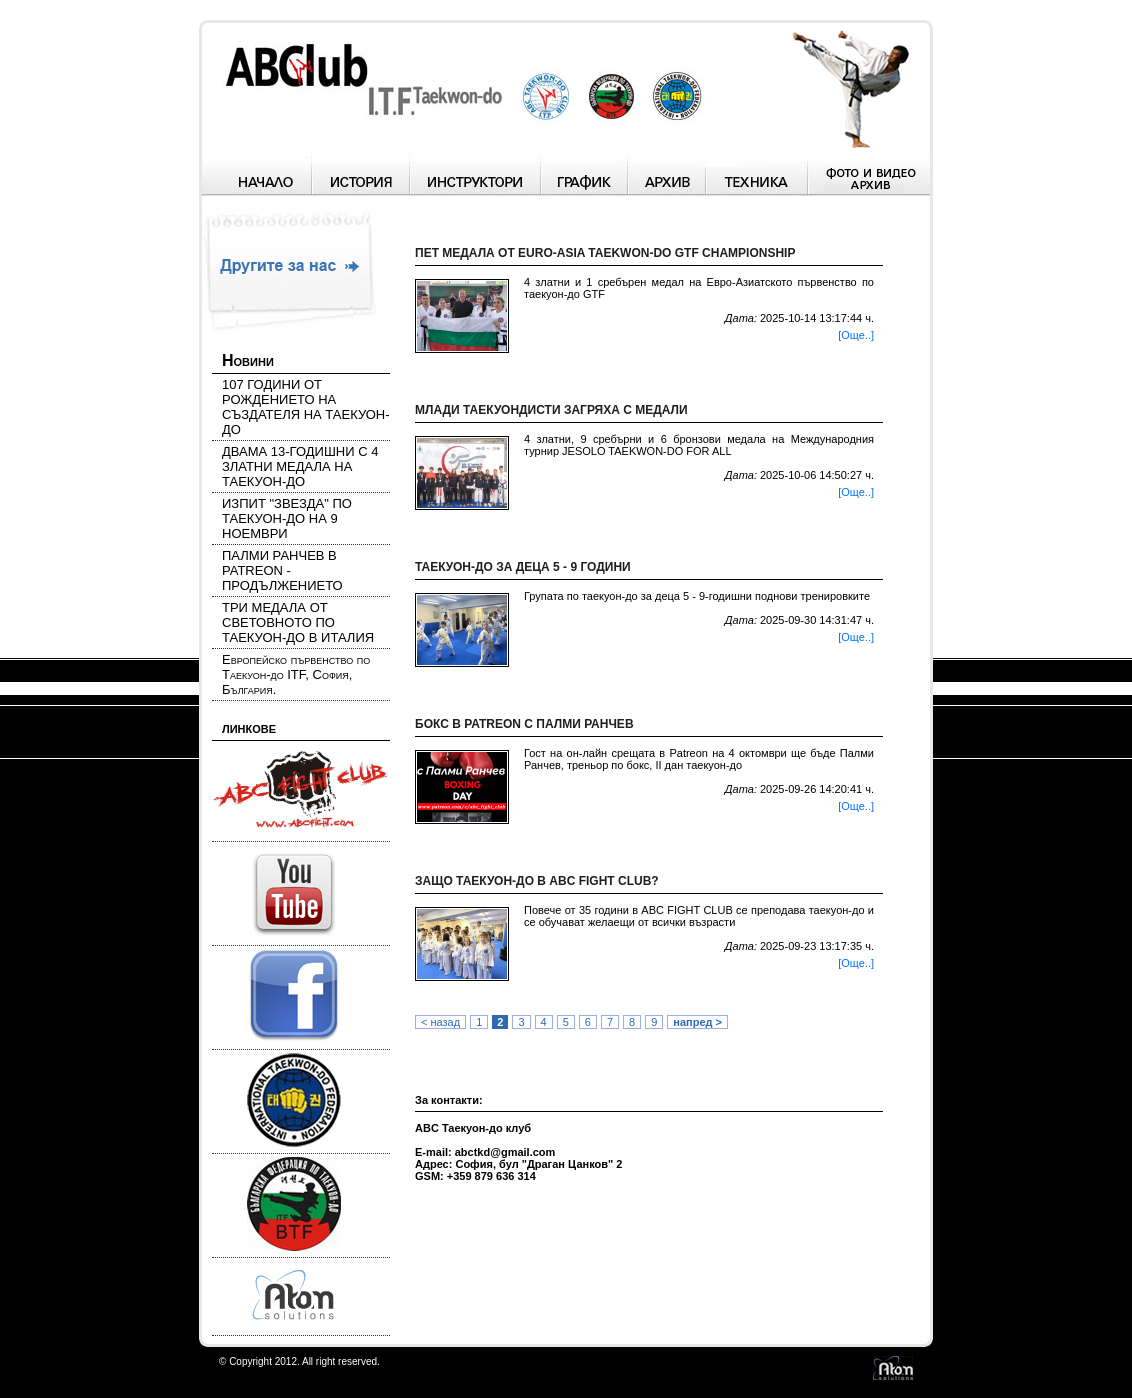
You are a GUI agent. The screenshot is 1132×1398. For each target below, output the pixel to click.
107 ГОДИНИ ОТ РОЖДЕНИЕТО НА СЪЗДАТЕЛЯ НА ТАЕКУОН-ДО (306, 407)
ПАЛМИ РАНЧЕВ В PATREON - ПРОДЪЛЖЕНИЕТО (282, 570)
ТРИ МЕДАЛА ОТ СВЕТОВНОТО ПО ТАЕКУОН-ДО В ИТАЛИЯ (298, 622)
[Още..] (856, 335)
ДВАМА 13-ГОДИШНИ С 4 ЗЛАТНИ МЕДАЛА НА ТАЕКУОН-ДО (300, 466)
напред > (697, 1022)
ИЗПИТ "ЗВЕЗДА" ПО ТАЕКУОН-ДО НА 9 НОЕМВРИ (287, 518)
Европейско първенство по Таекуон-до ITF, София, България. (296, 674)
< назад (440, 1022)
